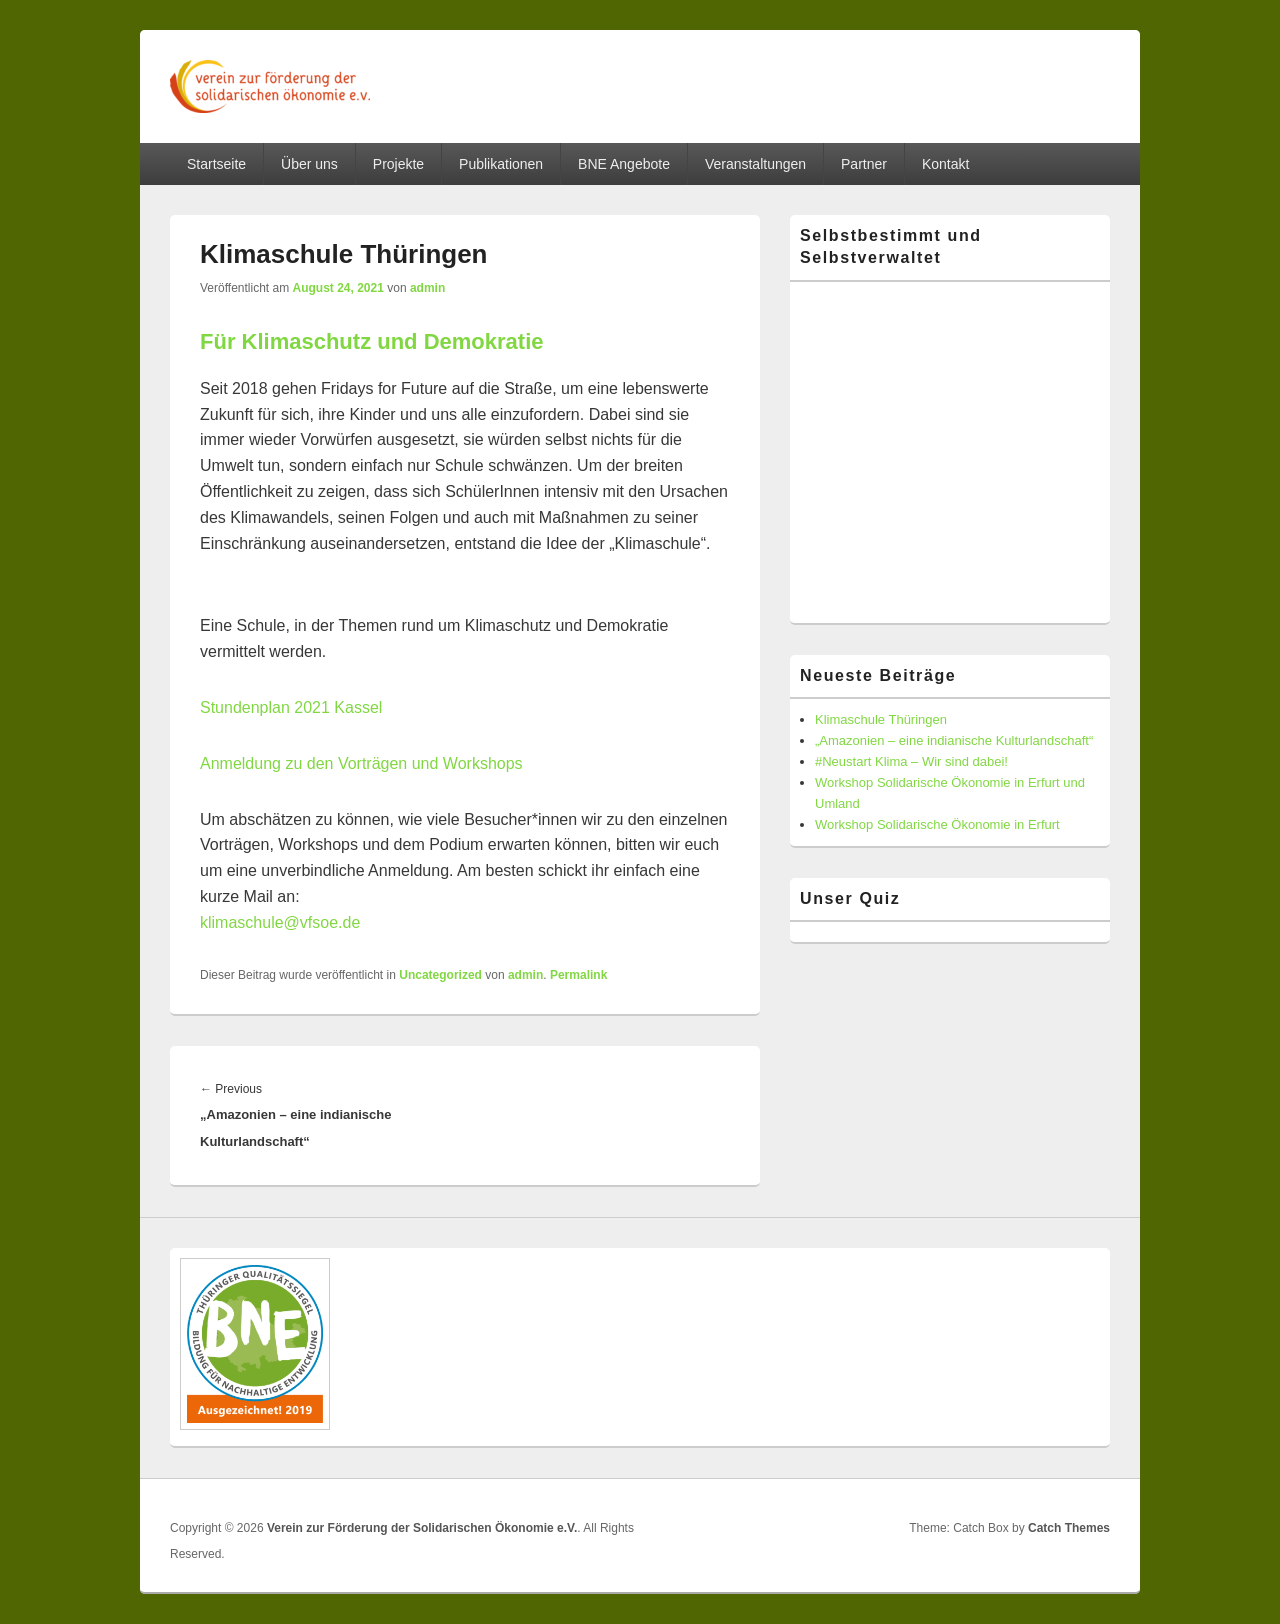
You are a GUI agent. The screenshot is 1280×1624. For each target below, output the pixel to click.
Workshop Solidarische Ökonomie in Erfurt (937, 824)
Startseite (216, 164)
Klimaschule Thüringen (881, 719)
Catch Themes (1069, 1528)
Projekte (398, 164)
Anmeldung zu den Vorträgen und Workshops (361, 763)
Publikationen (501, 164)
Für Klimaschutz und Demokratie (372, 341)
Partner (864, 164)
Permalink (578, 975)
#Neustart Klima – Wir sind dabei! (911, 761)
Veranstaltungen (755, 164)
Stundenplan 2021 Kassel (291, 707)
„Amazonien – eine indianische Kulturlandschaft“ (954, 740)
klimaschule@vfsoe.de (280, 922)
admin (427, 288)
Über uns (309, 164)
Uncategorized (440, 975)
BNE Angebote (624, 164)
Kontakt (945, 164)
